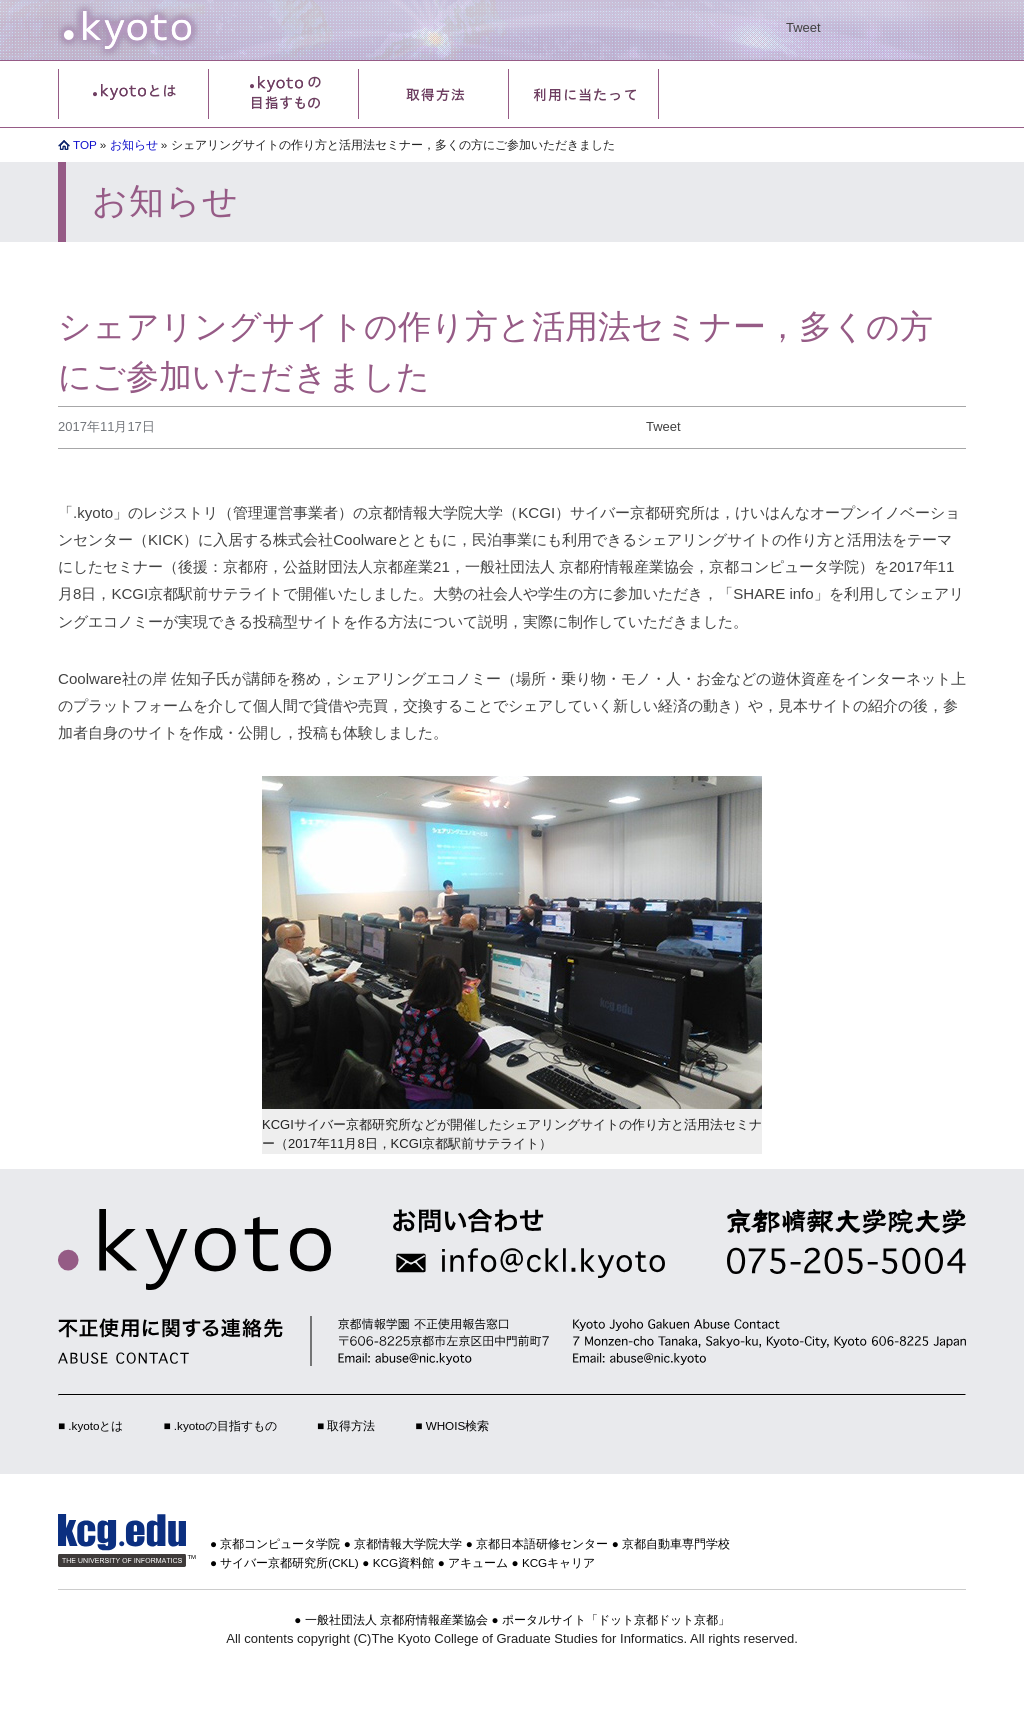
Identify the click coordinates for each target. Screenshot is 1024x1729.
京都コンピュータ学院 (280, 1543)
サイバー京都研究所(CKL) (289, 1562)
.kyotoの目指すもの (225, 1425)
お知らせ (134, 144)
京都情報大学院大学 (408, 1543)
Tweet (803, 27)
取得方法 (351, 1425)
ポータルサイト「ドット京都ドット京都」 (616, 1619)
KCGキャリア (558, 1562)
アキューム (478, 1562)
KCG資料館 (403, 1562)
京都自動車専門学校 (676, 1543)
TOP (85, 144)
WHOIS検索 (458, 1425)
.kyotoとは (95, 1425)
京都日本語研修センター (542, 1543)
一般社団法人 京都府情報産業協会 (396, 1619)
